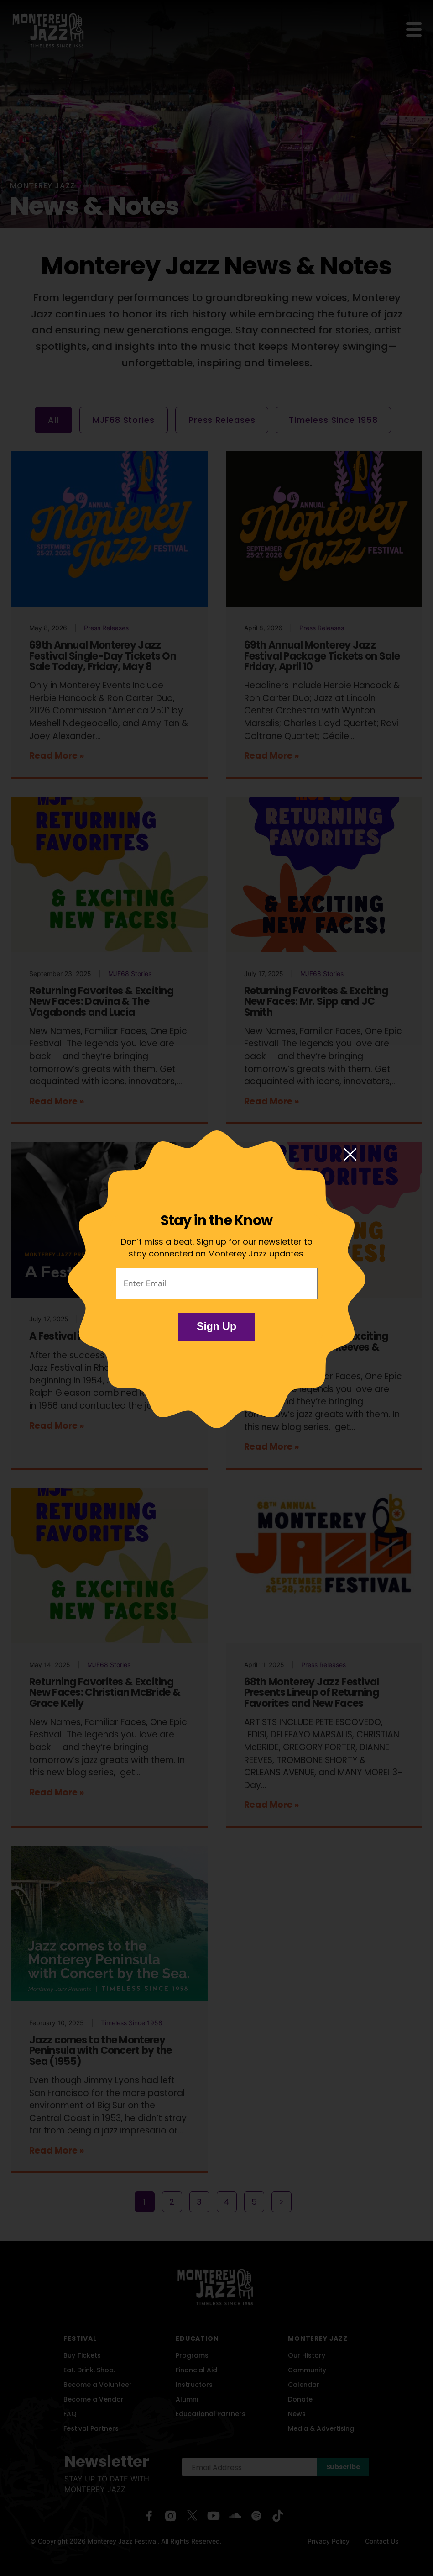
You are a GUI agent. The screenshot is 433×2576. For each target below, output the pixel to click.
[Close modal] (350, 1155)
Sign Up (216, 1326)
